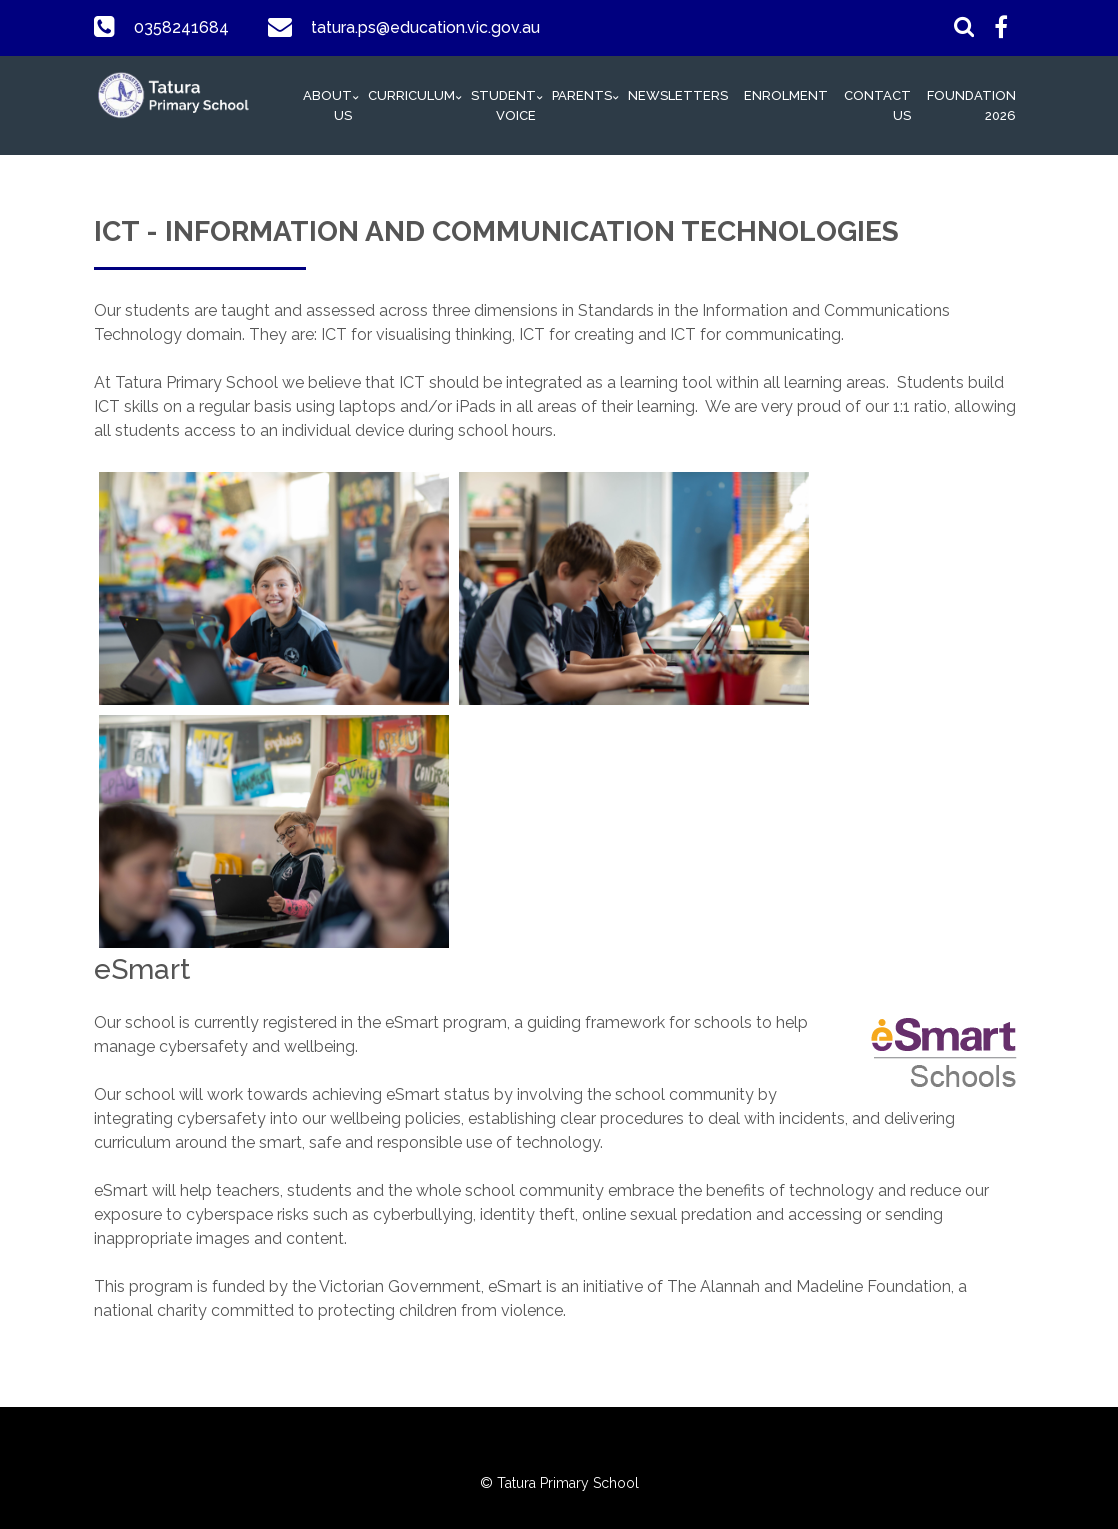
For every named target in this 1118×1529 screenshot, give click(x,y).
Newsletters (678, 95)
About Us (327, 105)
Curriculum (411, 95)
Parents (582, 95)
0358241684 (181, 27)
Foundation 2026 (971, 105)
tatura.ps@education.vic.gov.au (424, 27)
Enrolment (786, 95)
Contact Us (877, 105)
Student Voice (503, 105)
